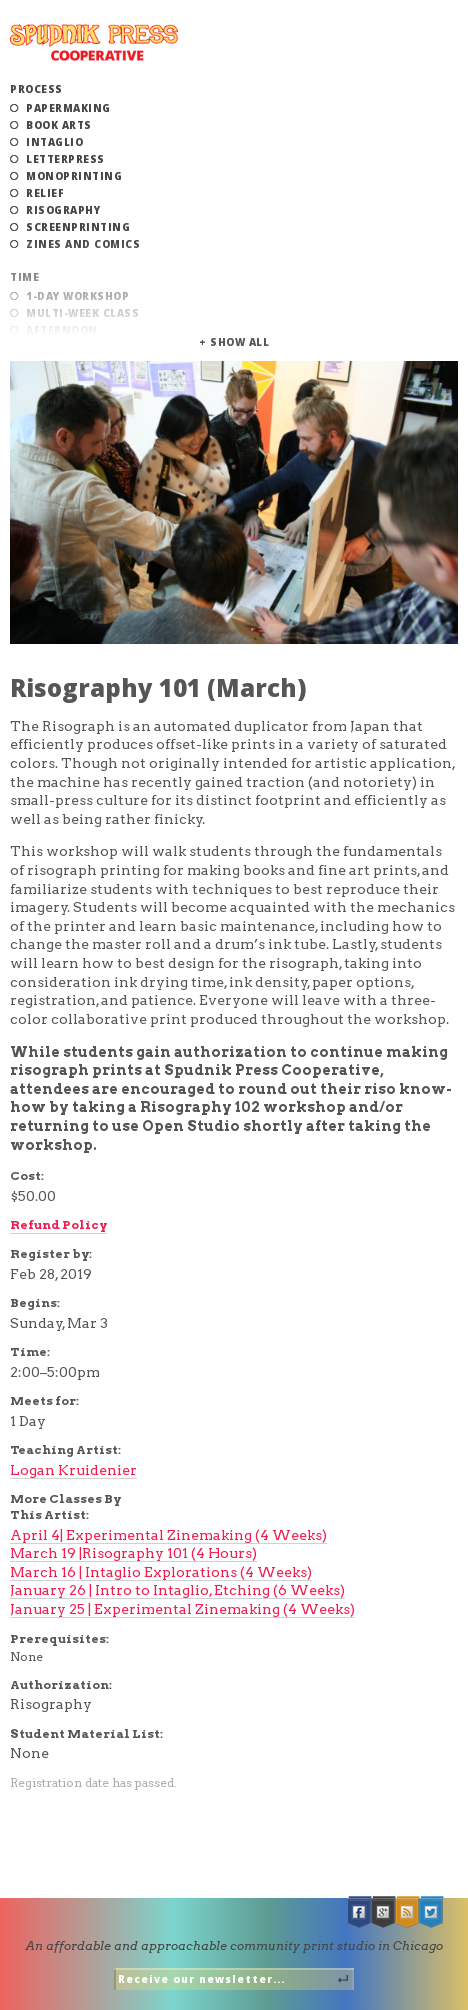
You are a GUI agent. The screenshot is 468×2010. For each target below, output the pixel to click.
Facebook (360, 1912)
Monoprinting (74, 176)
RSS (408, 1912)
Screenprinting (78, 227)
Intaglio (54, 142)
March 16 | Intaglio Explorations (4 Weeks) (161, 1572)
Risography (63, 210)
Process (36, 89)
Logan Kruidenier (73, 1470)
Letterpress (65, 159)
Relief (45, 193)
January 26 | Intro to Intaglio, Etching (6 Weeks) (177, 1590)
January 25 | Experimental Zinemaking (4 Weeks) (182, 1609)
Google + (384, 1912)
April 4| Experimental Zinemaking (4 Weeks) (168, 1535)
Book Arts (59, 125)
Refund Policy (58, 1224)
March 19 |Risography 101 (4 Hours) (133, 1553)
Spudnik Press (94, 42)
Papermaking (68, 108)
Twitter (432, 1912)
